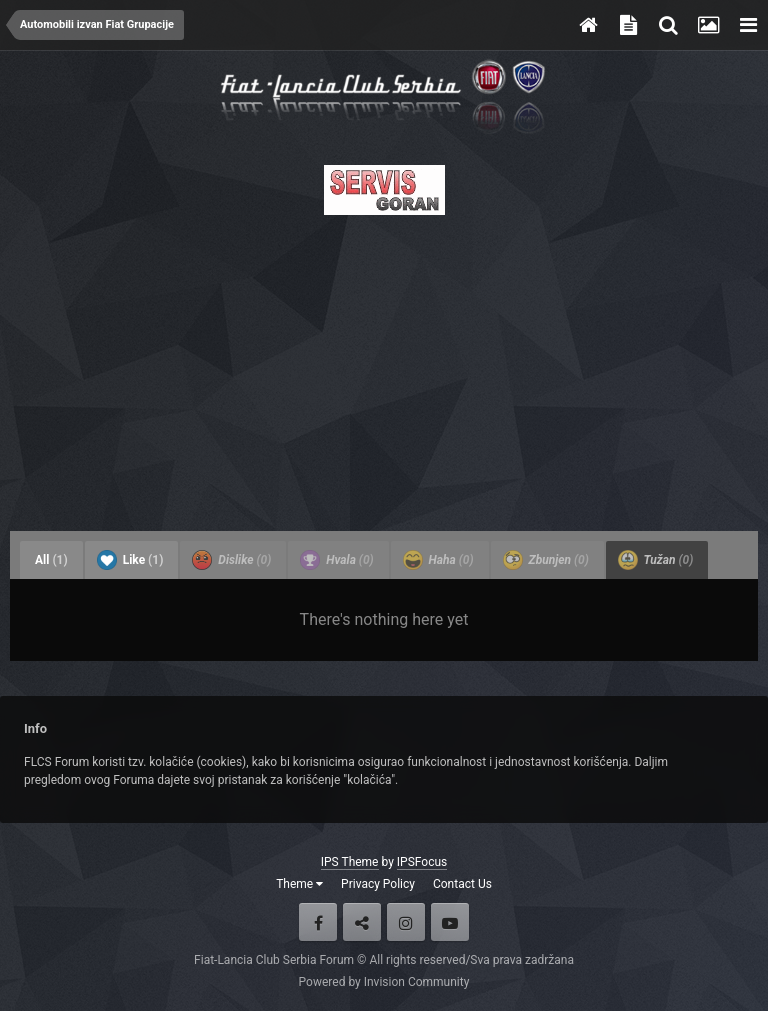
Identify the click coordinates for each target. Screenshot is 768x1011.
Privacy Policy (378, 884)
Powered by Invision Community (384, 982)
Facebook (318, 922)
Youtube (450, 922)
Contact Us (462, 884)
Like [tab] (130, 560)
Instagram (406, 922)
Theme (299, 884)
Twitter (362, 922)
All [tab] (51, 560)
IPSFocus (422, 862)
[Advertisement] (384, 367)
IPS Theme (350, 862)
